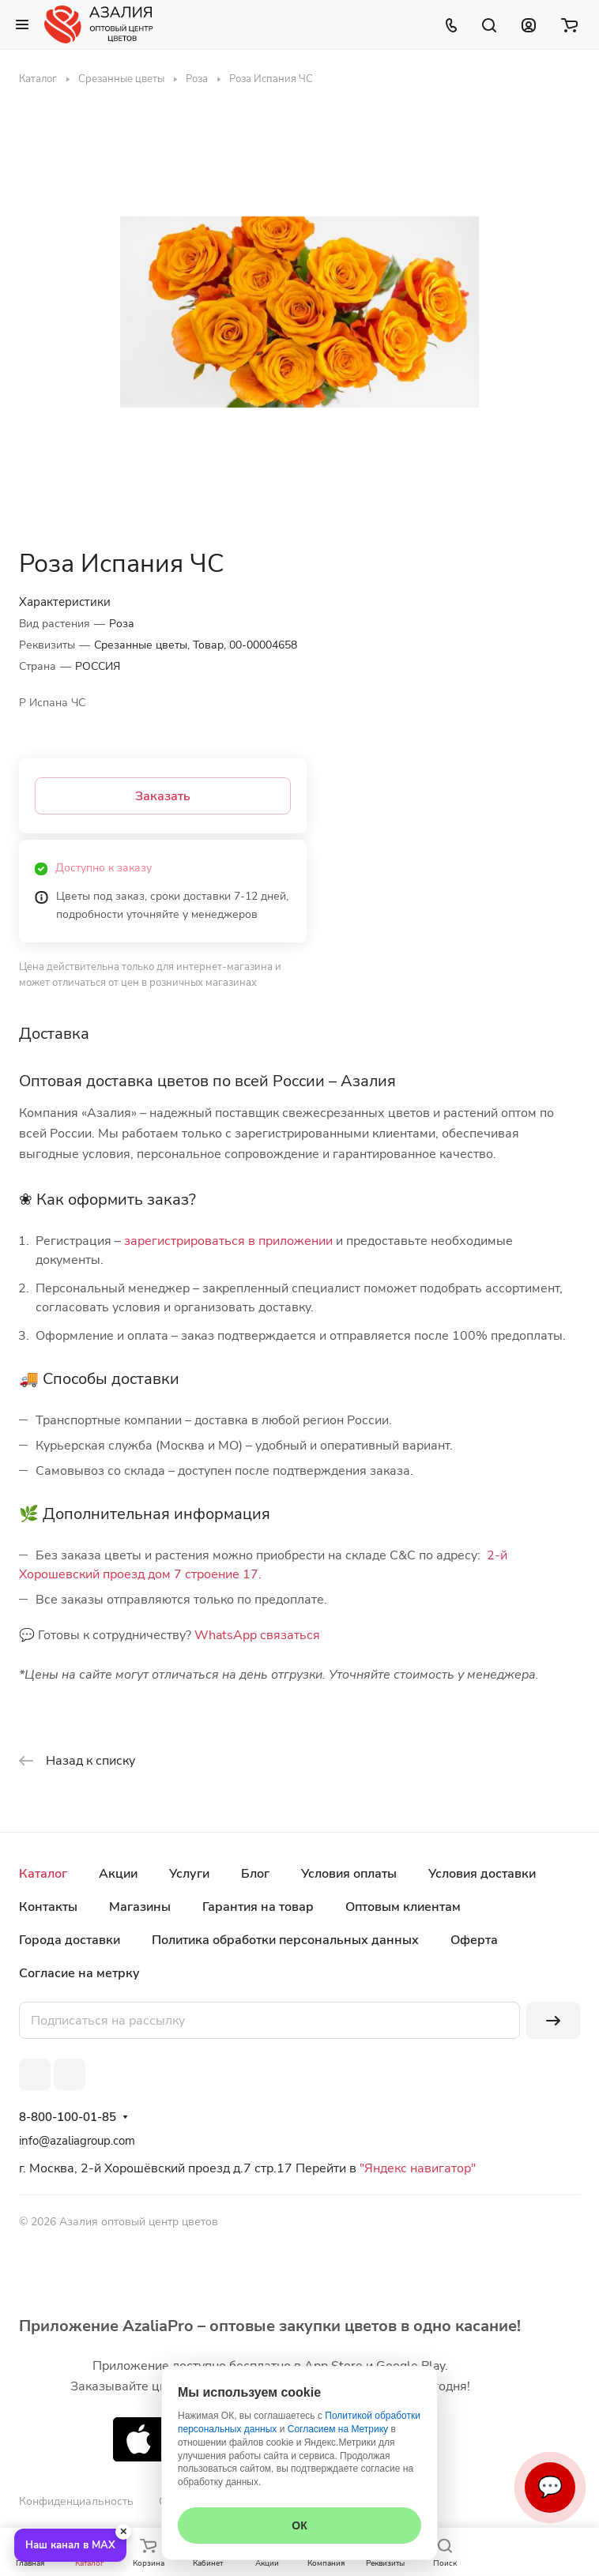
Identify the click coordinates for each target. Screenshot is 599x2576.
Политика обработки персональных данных (285, 1940)
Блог (255, 1873)
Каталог (43, 1873)
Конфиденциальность (76, 2501)
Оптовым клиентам (403, 1907)
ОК (299, 2525)
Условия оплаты (349, 1873)
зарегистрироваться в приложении (228, 1241)
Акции (118, 1873)
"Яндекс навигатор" (416, 2168)
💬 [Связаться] (550, 2487)
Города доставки (69, 1940)
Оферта (474, 1940)
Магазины (140, 1907)
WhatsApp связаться (257, 1635)
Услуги (189, 1873)
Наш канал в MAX (70, 2545)
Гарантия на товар (258, 1907)
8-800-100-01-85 (67, 2117)
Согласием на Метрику (338, 2429)
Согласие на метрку (79, 1973)
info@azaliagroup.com (77, 2141)
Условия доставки (482, 1873)
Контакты (48, 1907)
